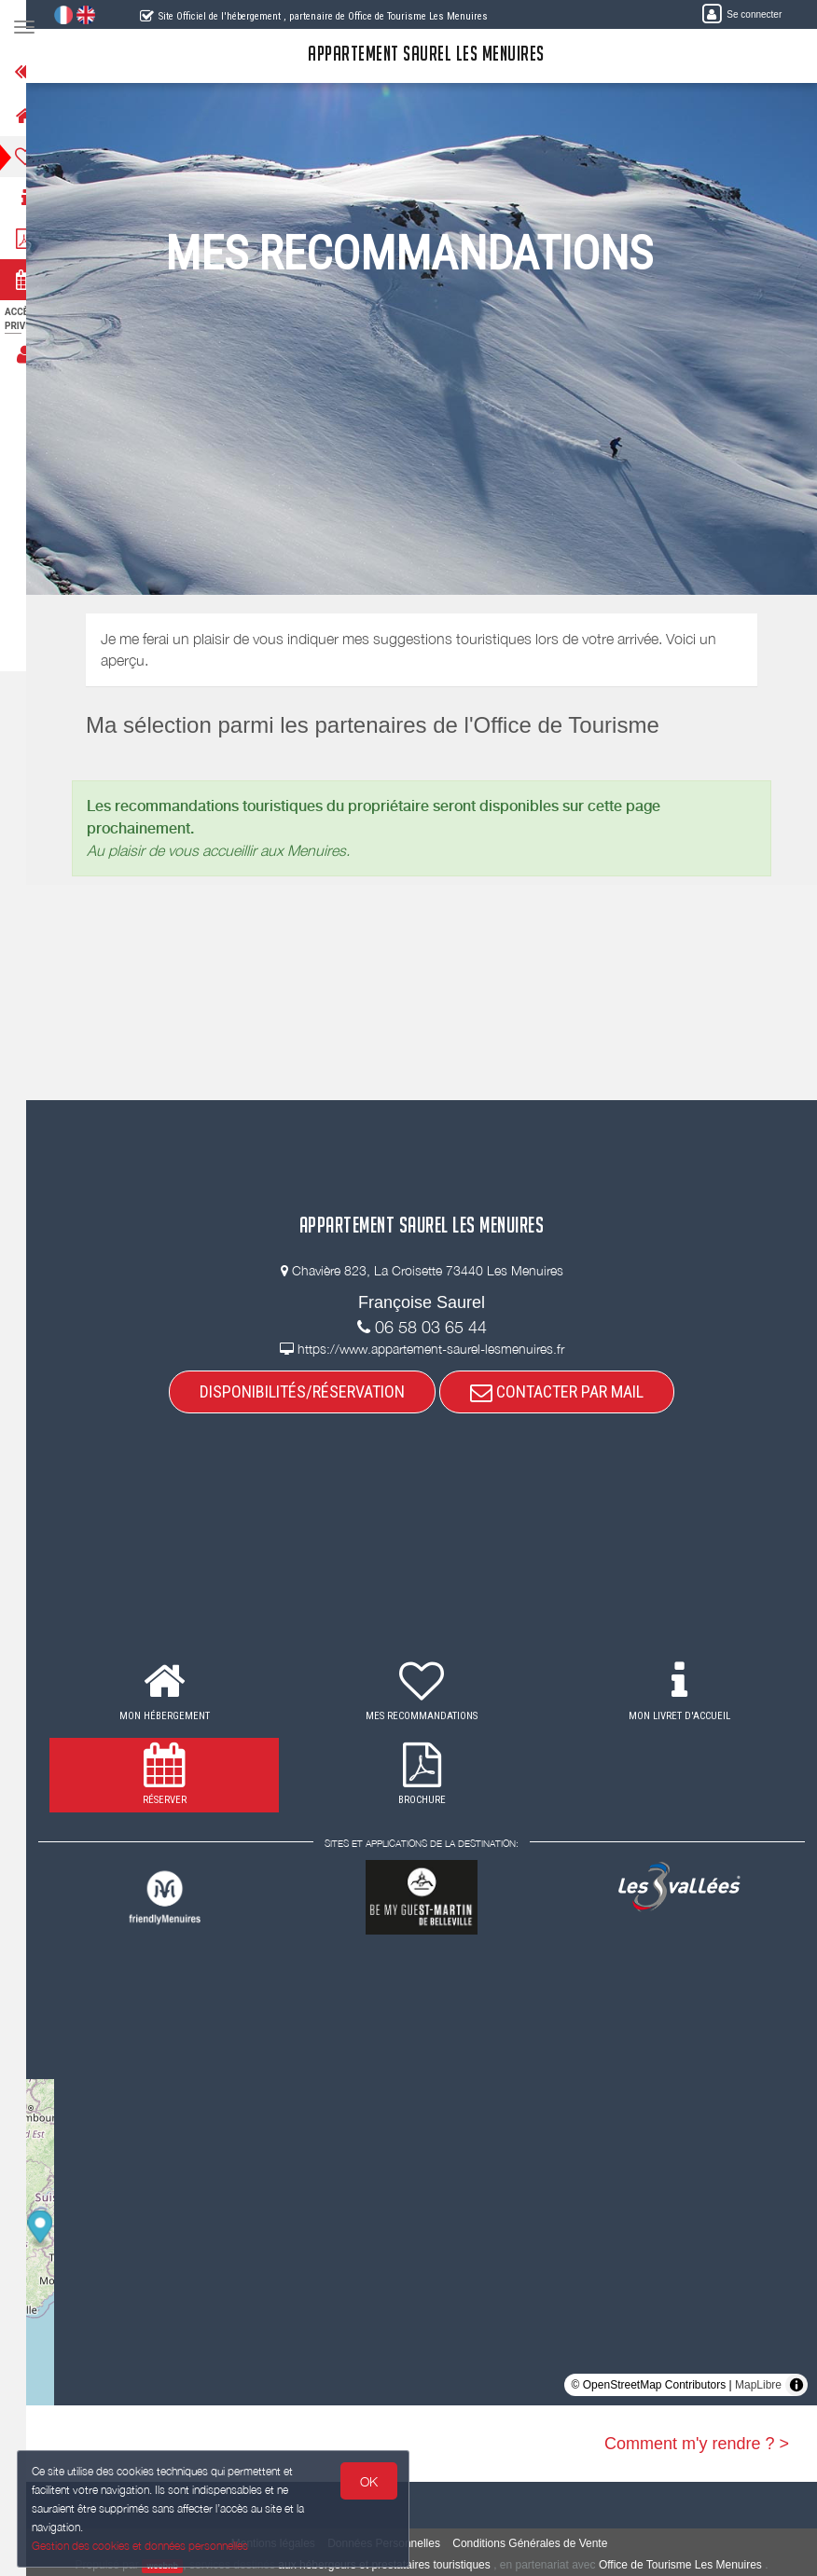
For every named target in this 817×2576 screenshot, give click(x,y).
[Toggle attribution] (796, 2385)
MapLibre (758, 2384)
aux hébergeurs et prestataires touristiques (396, 2564)
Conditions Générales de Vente (541, 2543)
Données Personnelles (395, 2543)
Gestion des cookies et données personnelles (142, 2545)
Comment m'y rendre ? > (696, 2443)
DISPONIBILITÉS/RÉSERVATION (314, 1391)
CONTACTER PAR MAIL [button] (569, 1391)
